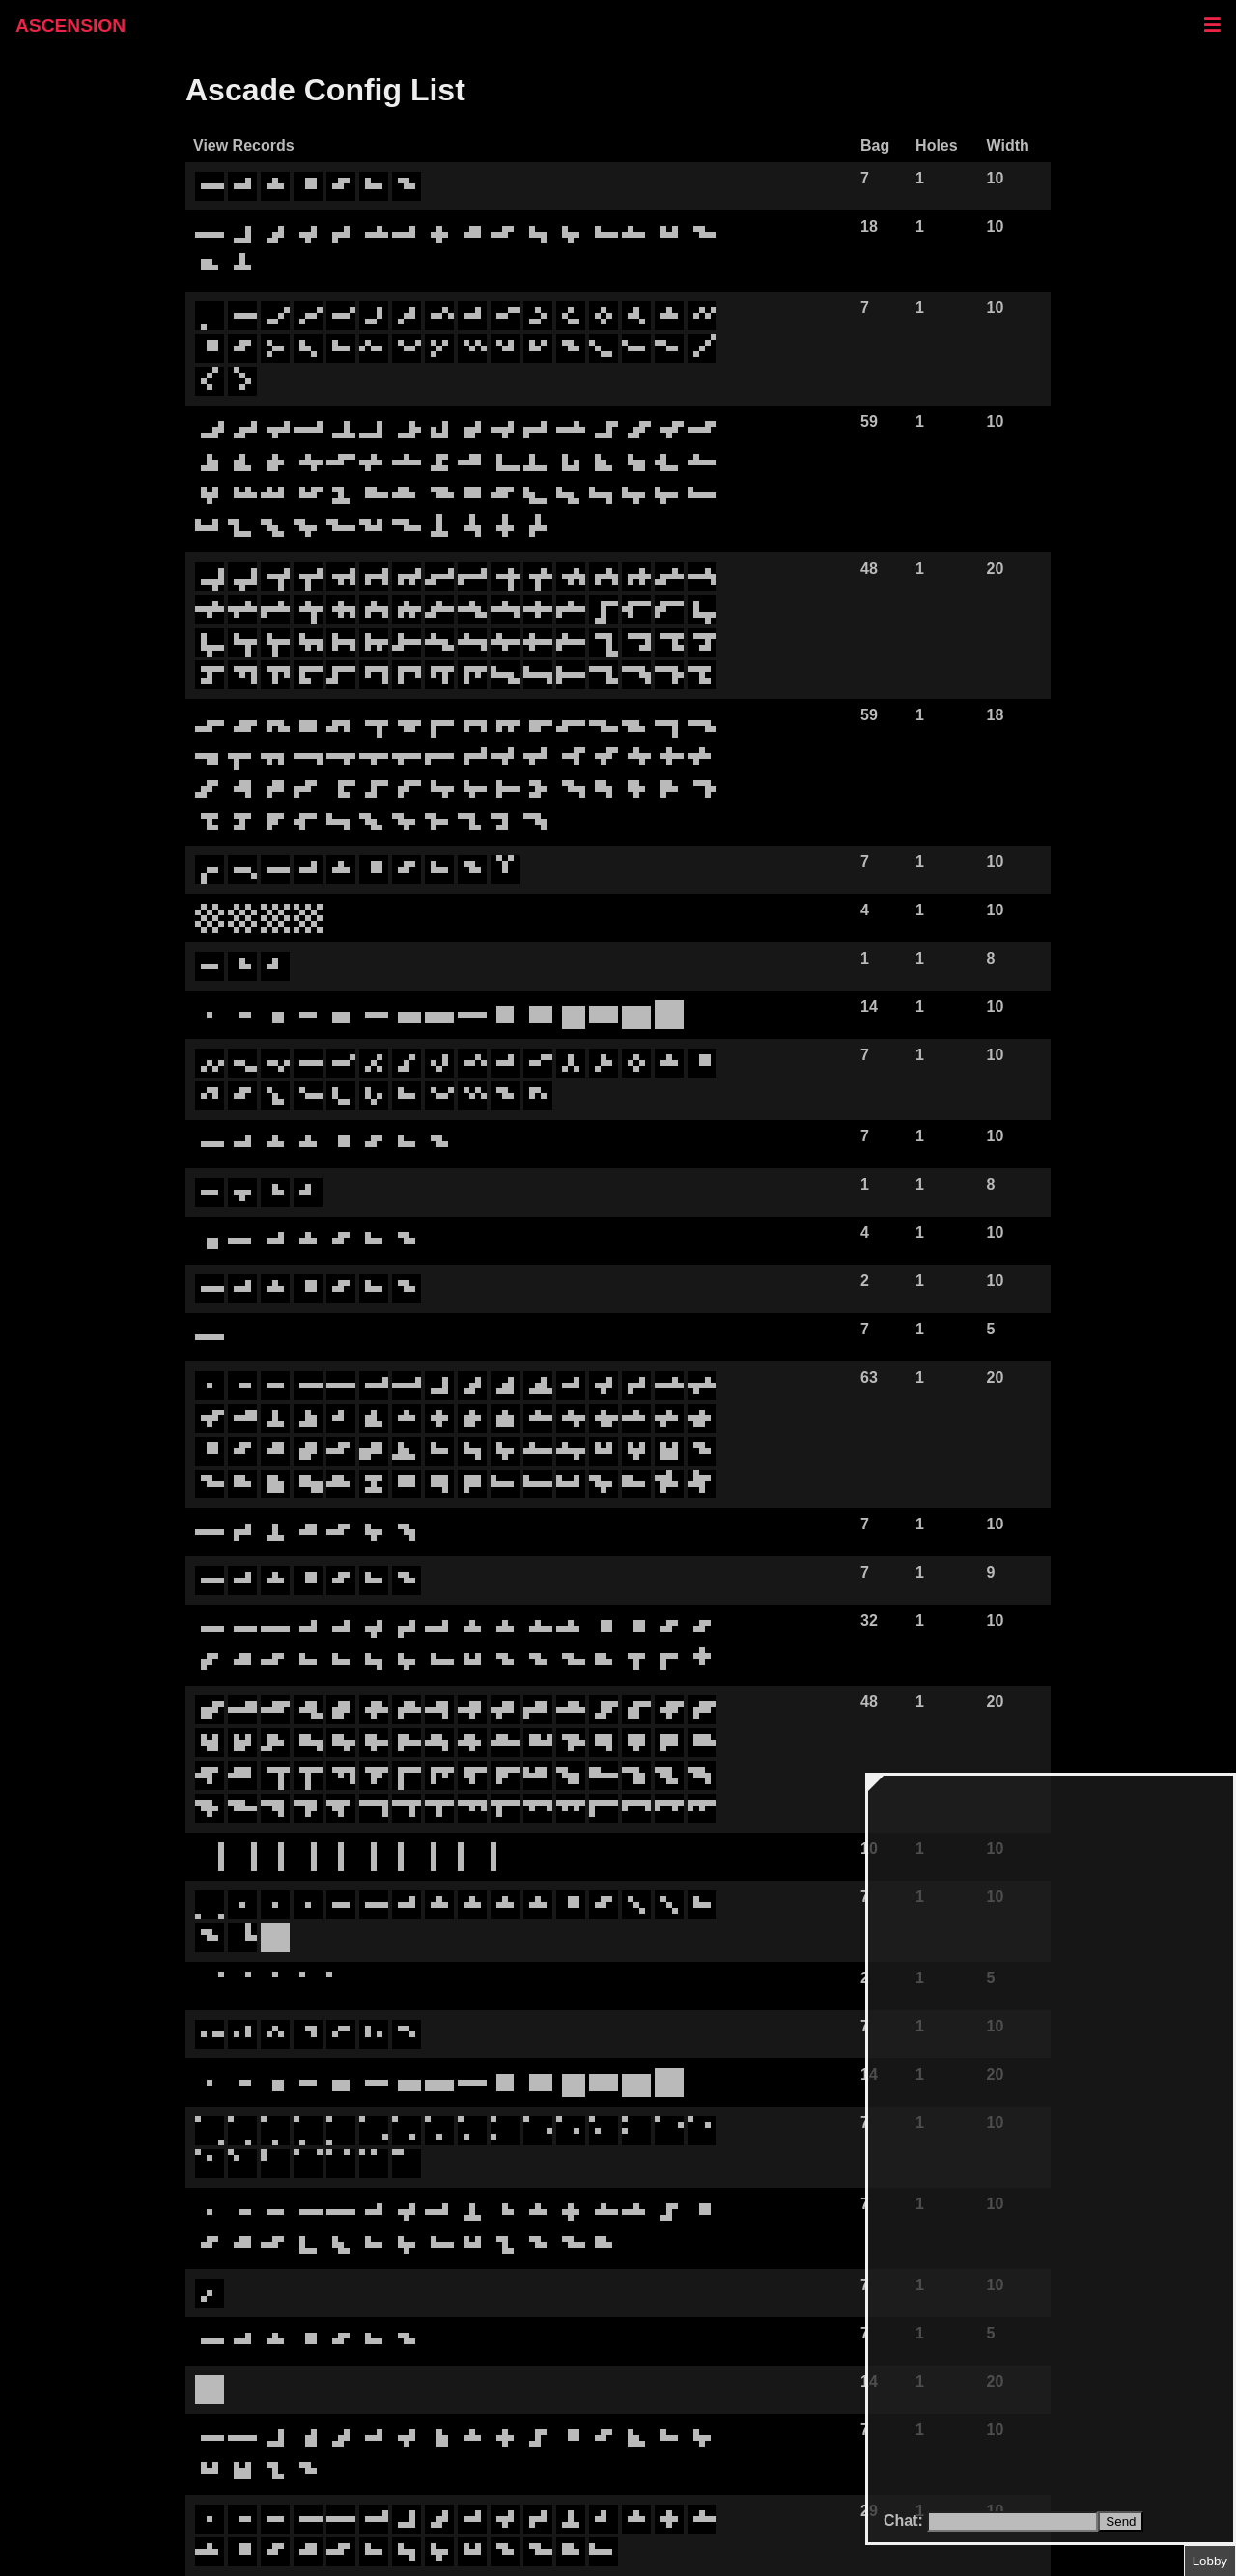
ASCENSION (70, 25)
